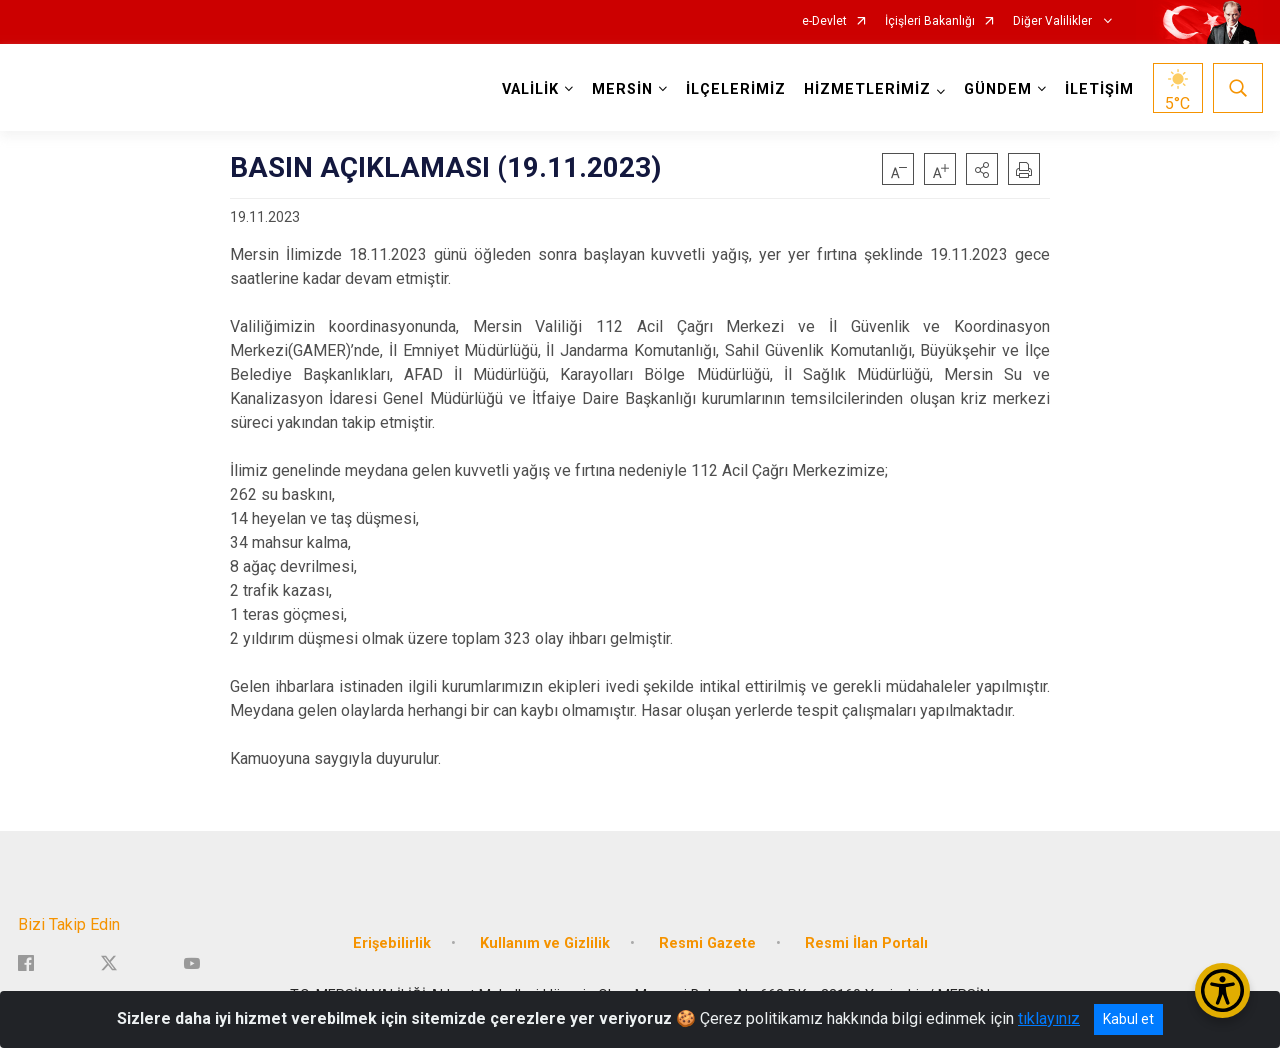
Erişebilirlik (392, 943)
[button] (982, 169)
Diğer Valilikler (1054, 21)
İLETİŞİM (1099, 89)
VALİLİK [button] (530, 89)
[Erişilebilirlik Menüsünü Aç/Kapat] (1222, 990)
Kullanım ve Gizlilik (545, 943)
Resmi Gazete (707, 943)
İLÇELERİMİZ (736, 89)
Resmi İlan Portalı (866, 943)
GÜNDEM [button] (998, 89)
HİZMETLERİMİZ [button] (867, 89)
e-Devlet (824, 21)
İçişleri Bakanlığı (930, 21)
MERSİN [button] (622, 89)
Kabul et (1128, 1019)
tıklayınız (1049, 1018)
